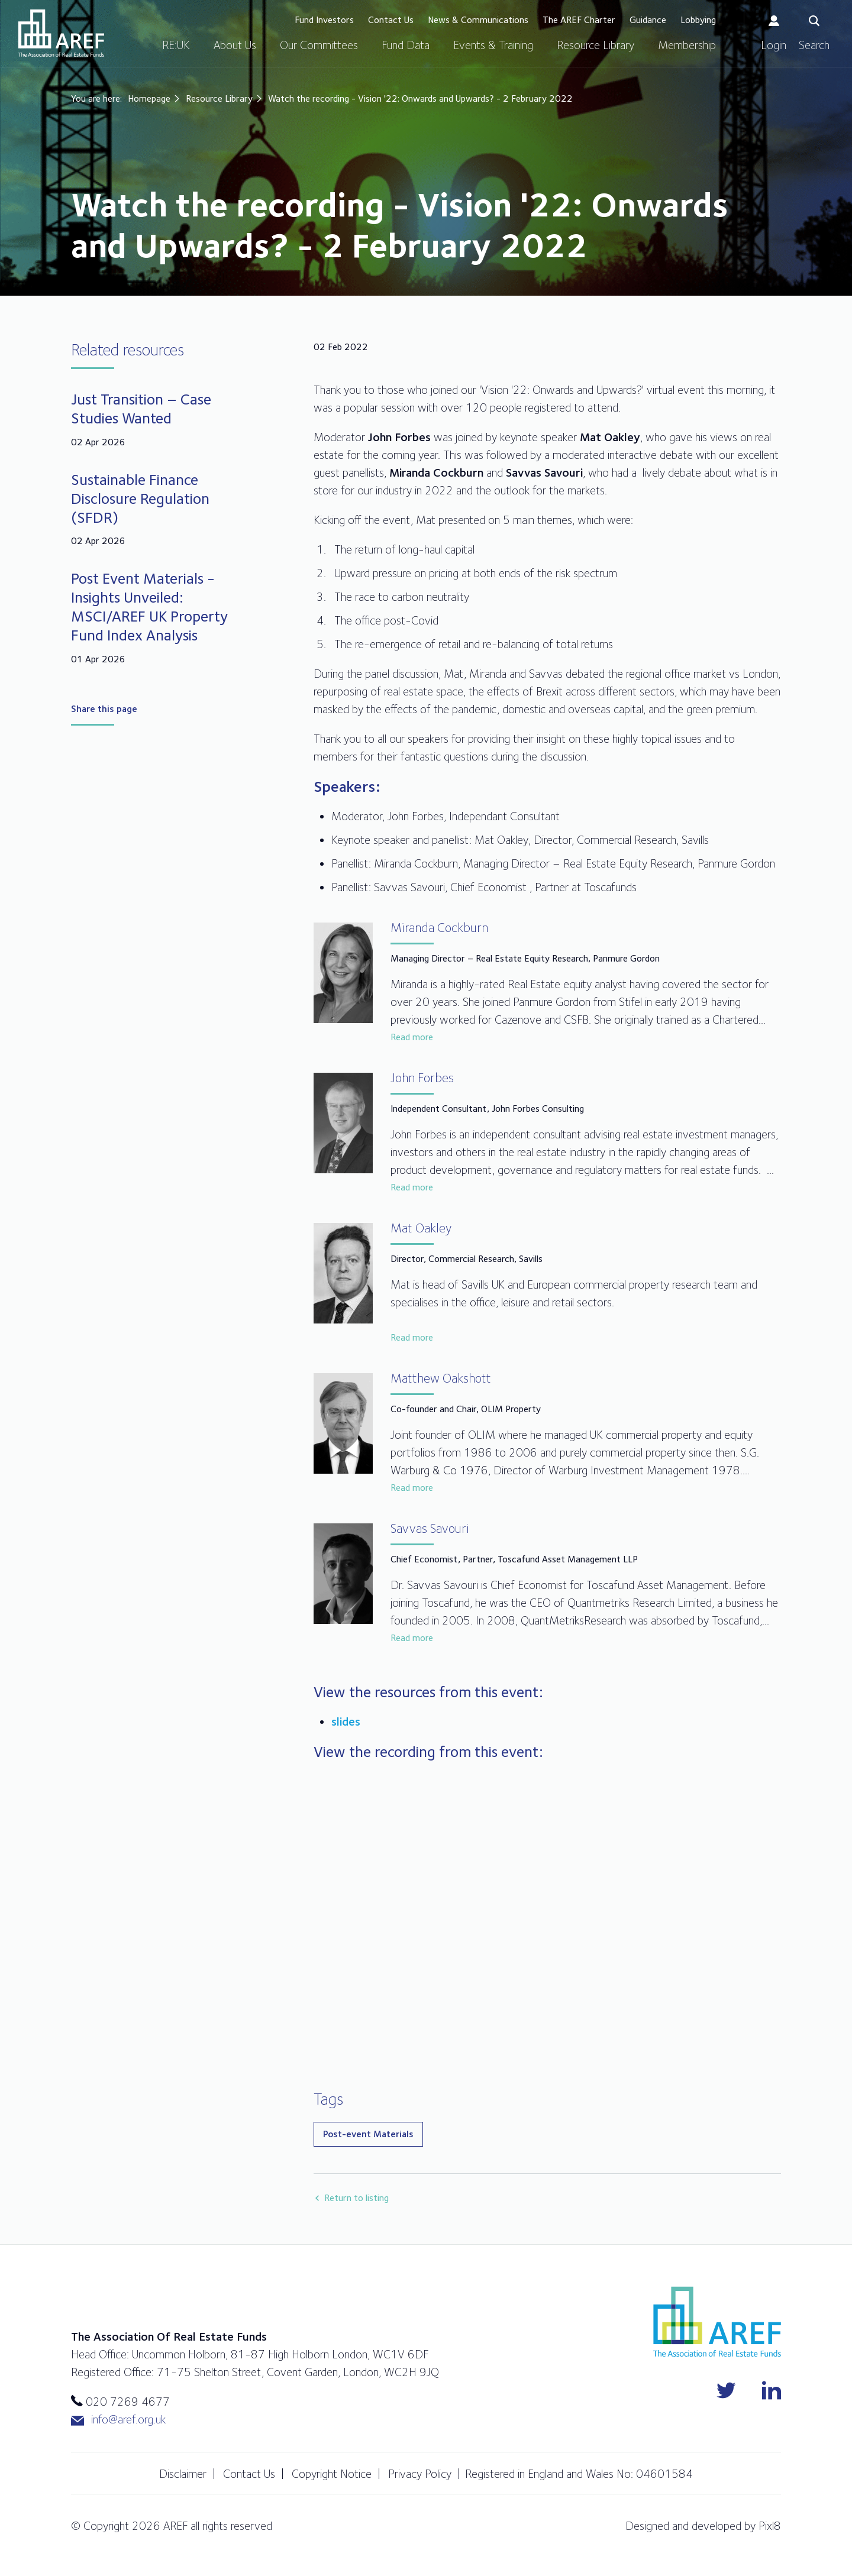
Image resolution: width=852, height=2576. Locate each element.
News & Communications (478, 19)
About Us (235, 45)
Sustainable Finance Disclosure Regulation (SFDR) (140, 498)
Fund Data (406, 45)
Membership (687, 45)
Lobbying (698, 19)
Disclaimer (182, 2474)
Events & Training (493, 45)
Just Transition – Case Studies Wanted (141, 408)
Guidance (648, 19)
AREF (61, 33)
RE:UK (176, 45)
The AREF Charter (579, 19)
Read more (411, 1037)
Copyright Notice (332, 2474)
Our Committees (319, 45)
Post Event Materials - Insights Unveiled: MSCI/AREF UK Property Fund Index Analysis (149, 606)
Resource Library (595, 45)
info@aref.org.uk (118, 2419)
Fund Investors (324, 19)
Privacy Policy (419, 2474)
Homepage (149, 98)
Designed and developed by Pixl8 (703, 2526)
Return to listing (356, 2197)
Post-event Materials (368, 2134)
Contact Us (391, 19)
